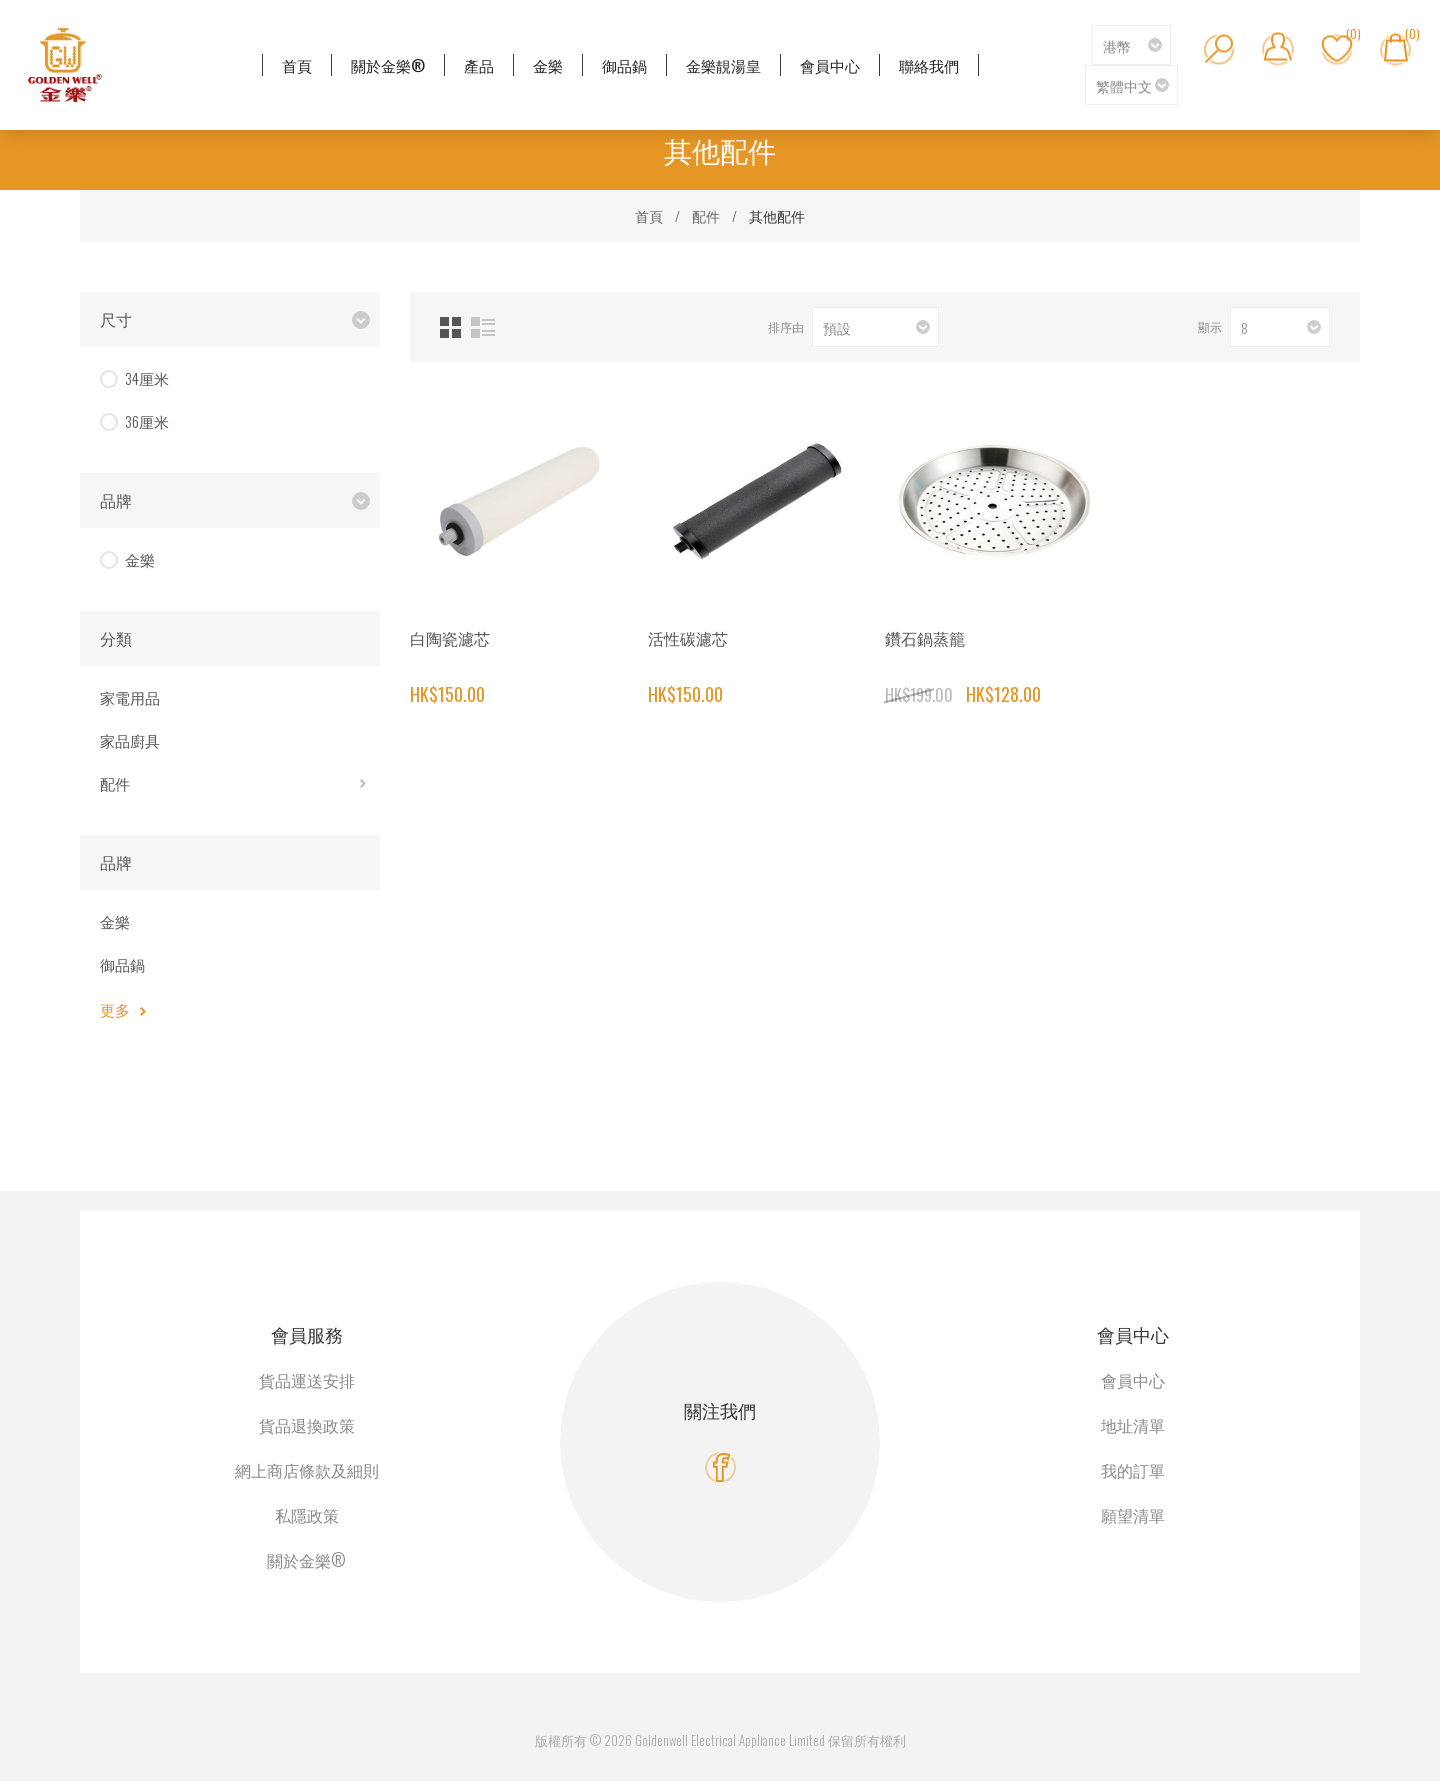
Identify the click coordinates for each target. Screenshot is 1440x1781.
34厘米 (147, 378)
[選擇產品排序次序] (875, 327)
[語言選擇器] (1131, 85)
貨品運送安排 (307, 1380)
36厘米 (147, 421)
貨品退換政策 (307, 1425)
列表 (483, 327)
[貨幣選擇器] (1131, 45)
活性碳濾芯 (688, 638)
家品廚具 (130, 740)
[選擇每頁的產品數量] (1280, 327)
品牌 (116, 500)
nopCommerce (743, 1716)
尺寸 (116, 319)
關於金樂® (306, 1560)
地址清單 (1133, 1425)
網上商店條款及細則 (307, 1470)
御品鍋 (122, 964)
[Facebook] (720, 1467)
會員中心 (1133, 1380)
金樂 (140, 559)
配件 (115, 783)
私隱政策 (307, 1515)
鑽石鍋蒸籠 (925, 638)
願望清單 (1133, 1515)
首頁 (649, 215)
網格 (450, 327)
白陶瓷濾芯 (450, 638)
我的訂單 (1133, 1470)
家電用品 (130, 697)
